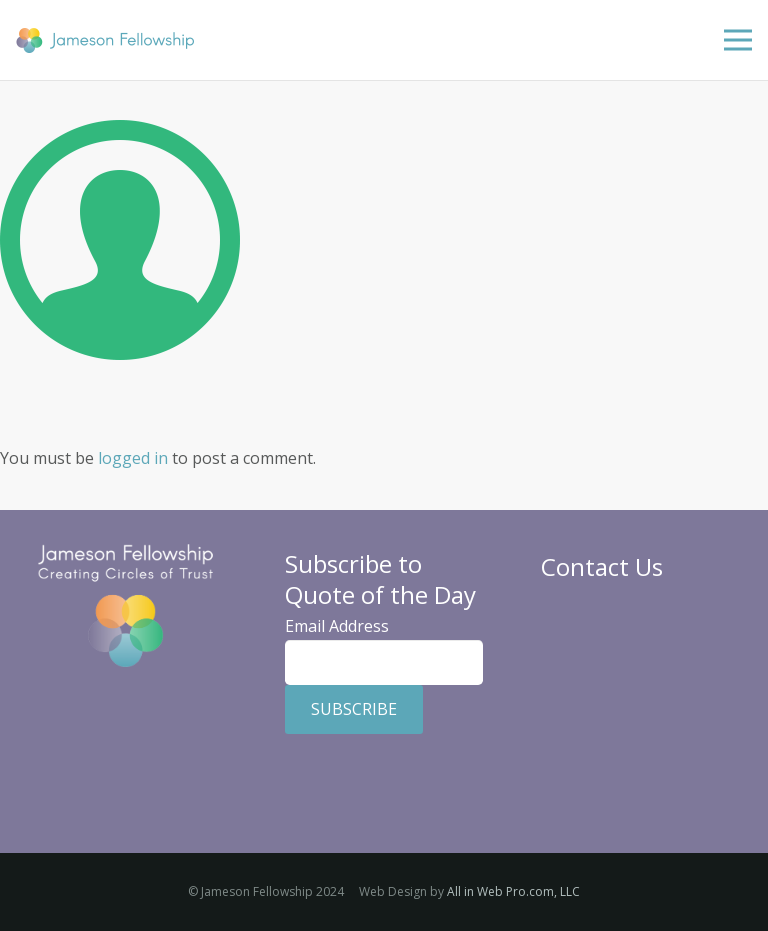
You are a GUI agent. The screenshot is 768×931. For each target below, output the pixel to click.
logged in (133, 458)
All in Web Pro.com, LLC (513, 891)
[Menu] (738, 40)
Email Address (337, 626)
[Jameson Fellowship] (105, 40)
